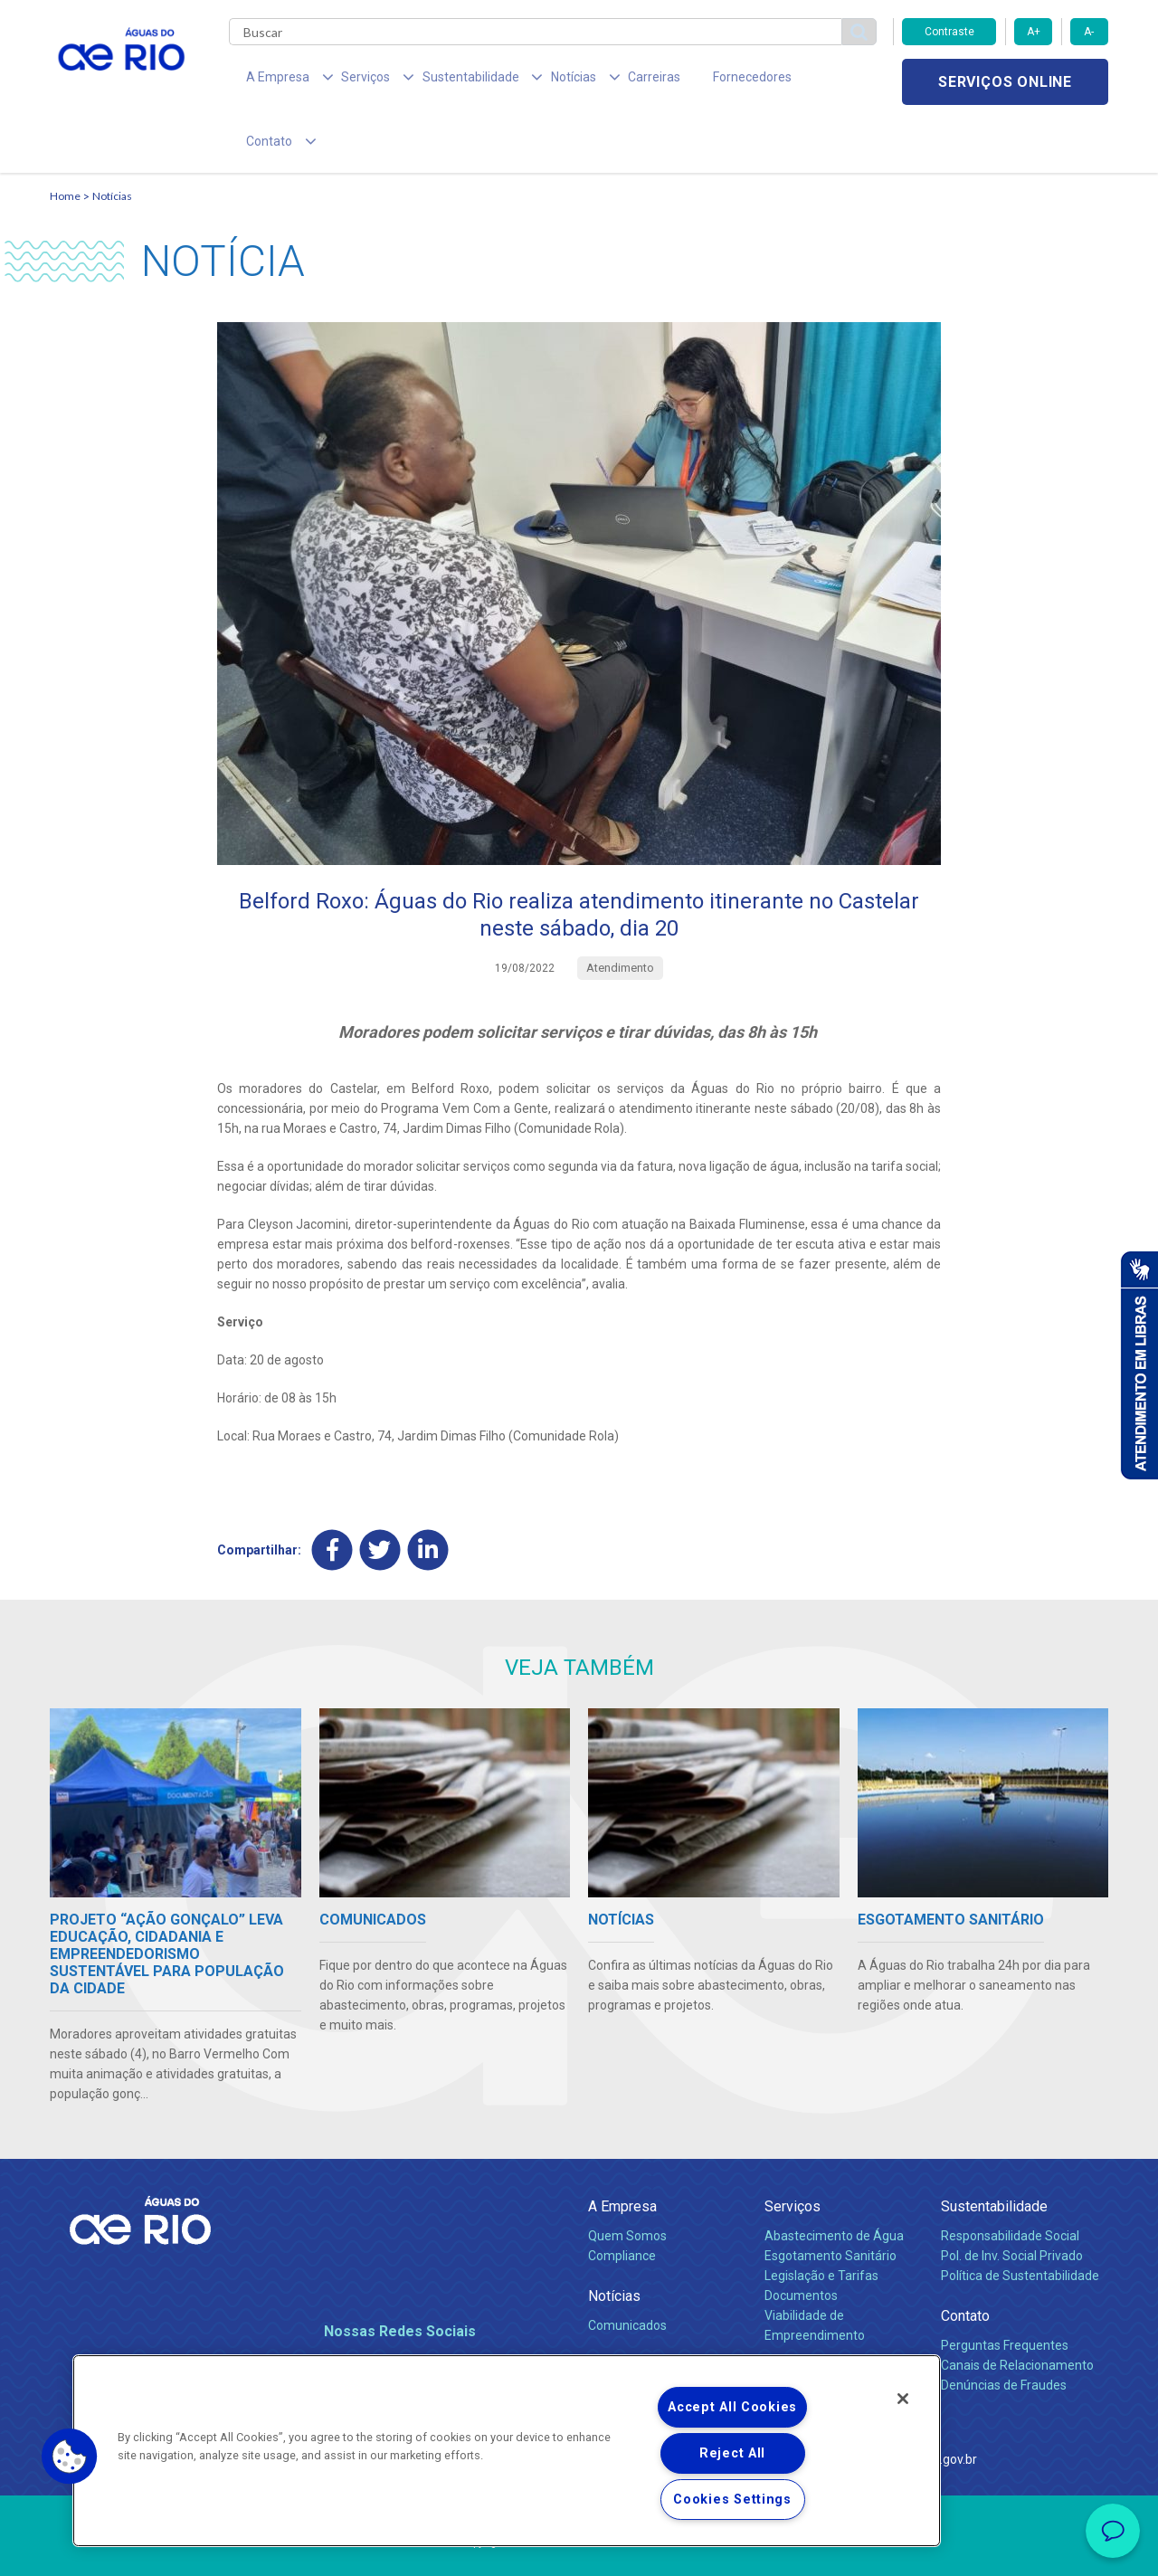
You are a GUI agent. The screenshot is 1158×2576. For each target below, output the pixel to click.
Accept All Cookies (732, 2407)
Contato (965, 2260)
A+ (1033, 31)
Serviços (792, 2151)
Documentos (801, 2240)
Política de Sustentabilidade (1020, 2220)
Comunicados (627, 2270)
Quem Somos (627, 2180)
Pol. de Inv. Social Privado (1012, 2200)
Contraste (949, 31)
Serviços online (1005, 81)
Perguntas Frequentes (1004, 2290)
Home (65, 140)
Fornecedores (685, 81)
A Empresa (622, 2151)
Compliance (622, 2200)
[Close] (903, 2399)
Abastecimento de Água (834, 2180)
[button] (70, 2457)
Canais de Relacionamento (1017, 2310)
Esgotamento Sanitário (830, 2200)
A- (1089, 31)
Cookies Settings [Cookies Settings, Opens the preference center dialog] (732, 2499)
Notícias (112, 140)
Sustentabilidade (994, 2151)
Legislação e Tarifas (821, 2220)
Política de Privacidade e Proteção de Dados (579, 2549)
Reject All (732, 2453)
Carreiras (600, 81)
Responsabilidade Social (1010, 2180)
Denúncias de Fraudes (1004, 2330)
